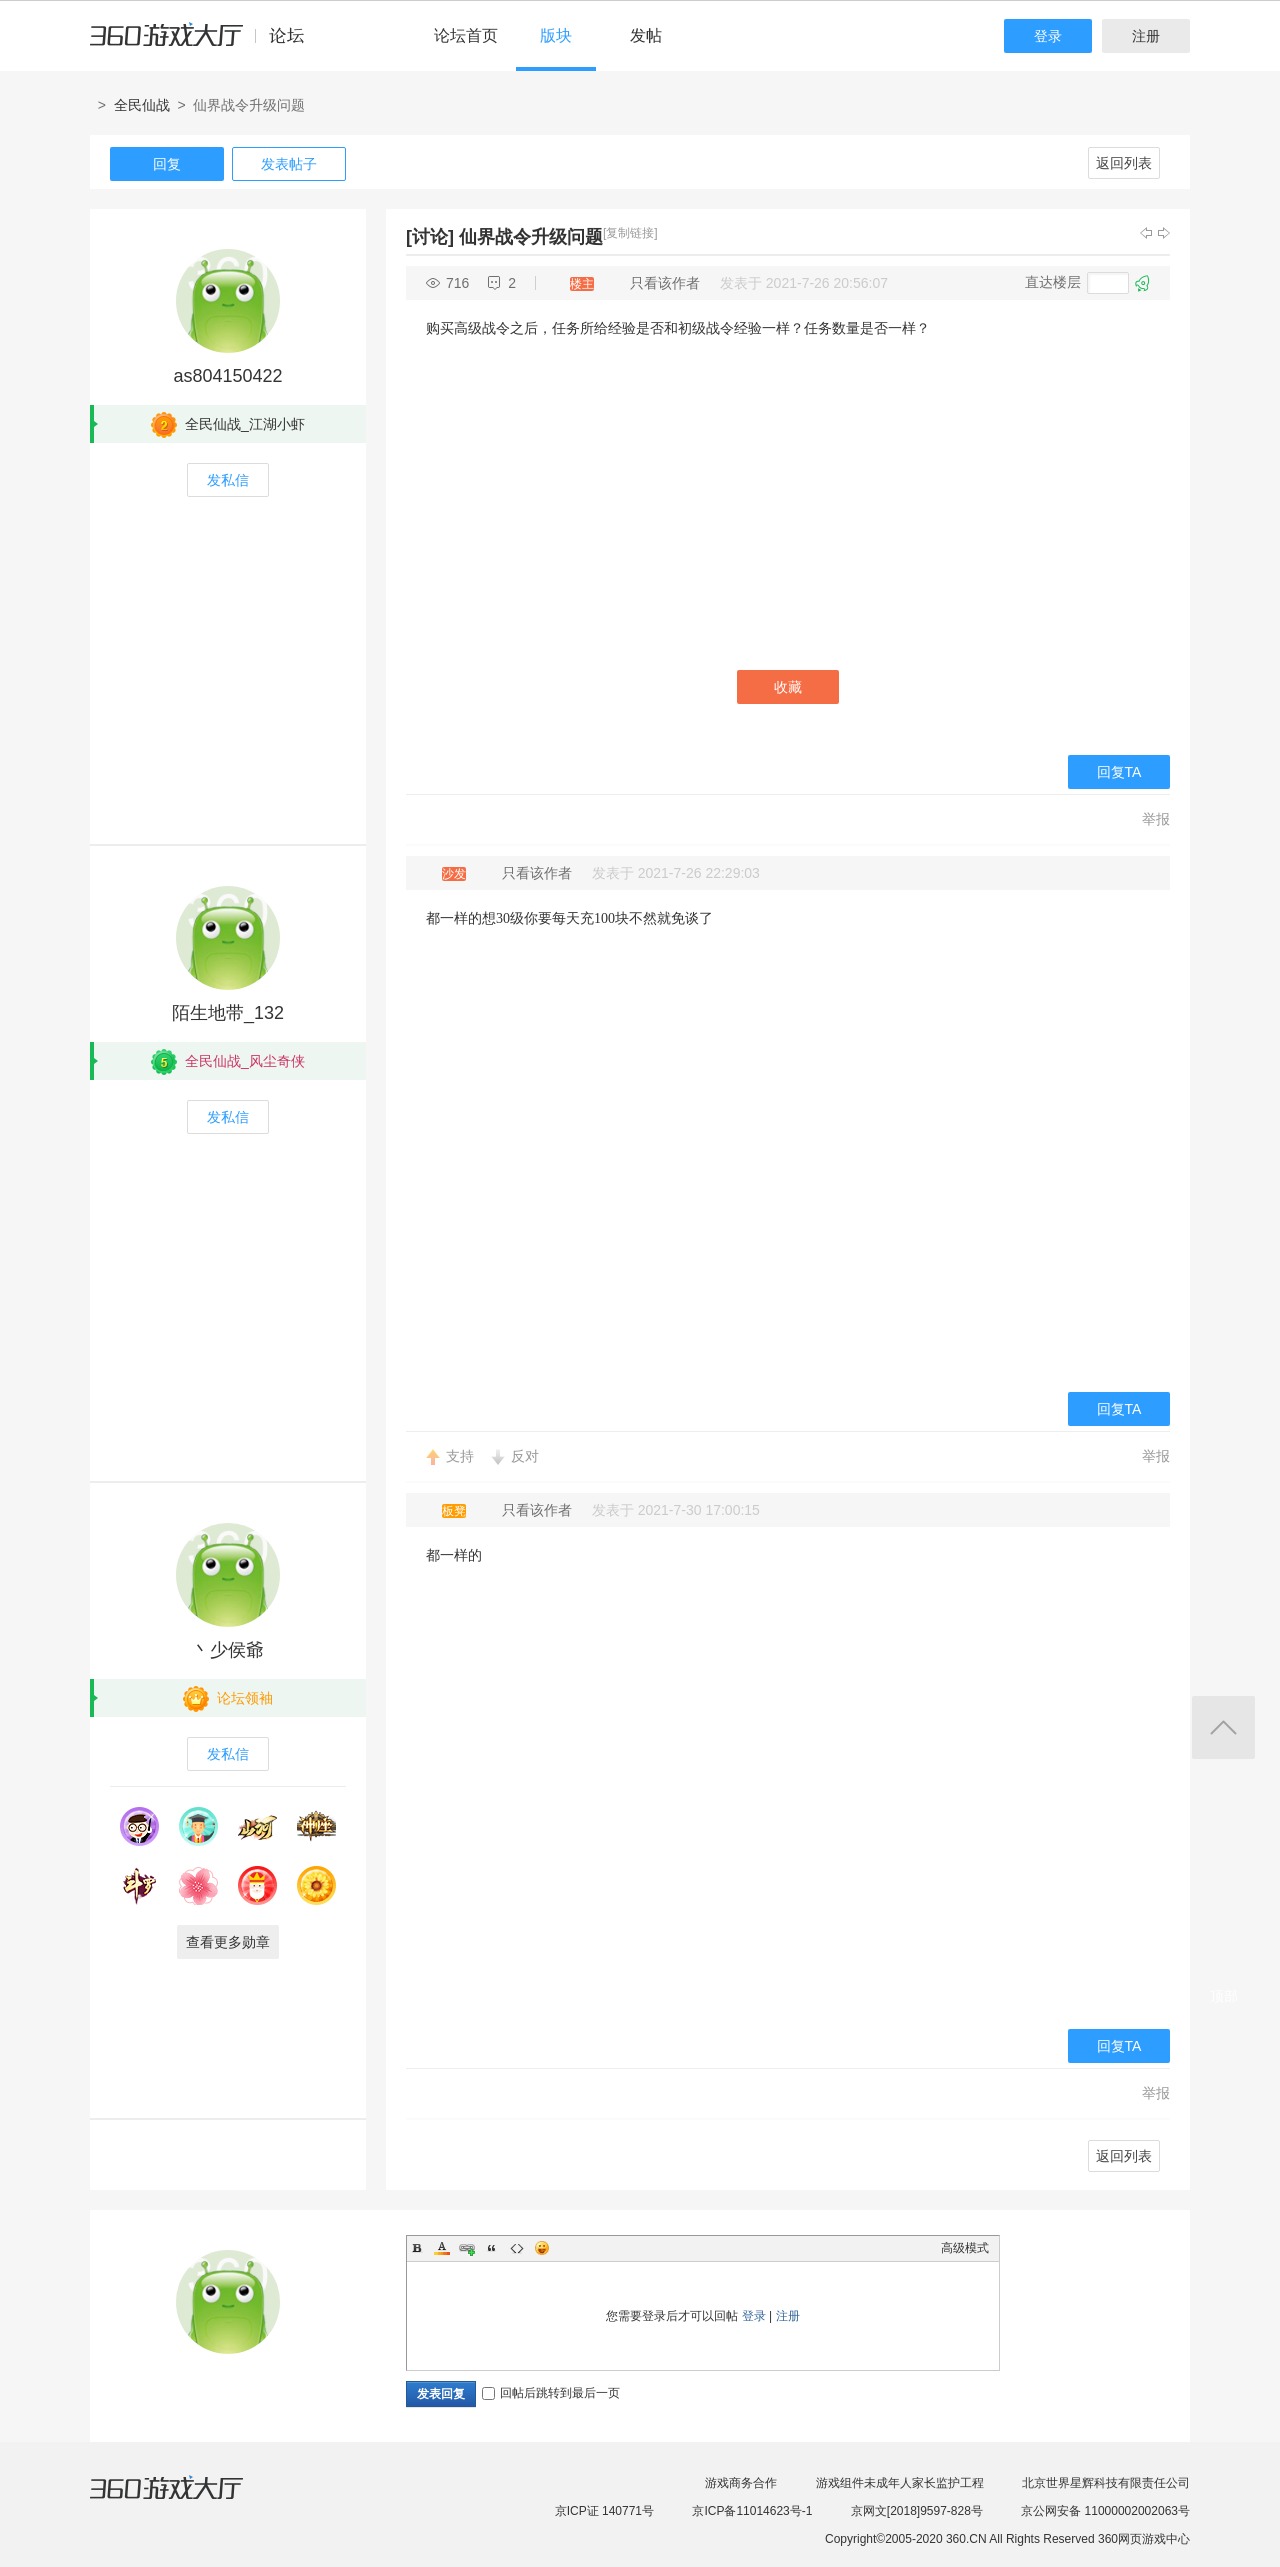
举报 (1156, 819)
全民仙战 (142, 105)
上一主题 (1146, 233)
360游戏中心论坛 (205, 44)
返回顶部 (1223, 1727)
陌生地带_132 (228, 1013)
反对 (525, 1456)
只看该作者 (665, 283)
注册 (1146, 36)
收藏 (788, 687)
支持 (460, 1456)
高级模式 (965, 2248)
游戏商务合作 (741, 2483)
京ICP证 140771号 (604, 2511)
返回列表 (1124, 163)
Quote (492, 2248)
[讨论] (430, 237)
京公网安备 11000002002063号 (1105, 2511)
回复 (167, 164)
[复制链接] (630, 233)
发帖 (646, 35)
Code (517, 2248)
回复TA (1119, 772)
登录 (1048, 36)
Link (467, 2248)
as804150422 (227, 376)
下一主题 (1164, 233)
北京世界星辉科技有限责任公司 (1106, 2483)
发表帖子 (289, 164)
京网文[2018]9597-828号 (917, 2511)
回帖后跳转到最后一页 (551, 2393)
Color (442, 2248)
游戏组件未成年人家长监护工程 (900, 2483)
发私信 (228, 480)
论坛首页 (466, 35)
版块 (556, 35)
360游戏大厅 (187, 2500)
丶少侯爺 (228, 1650)
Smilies (542, 2248)
